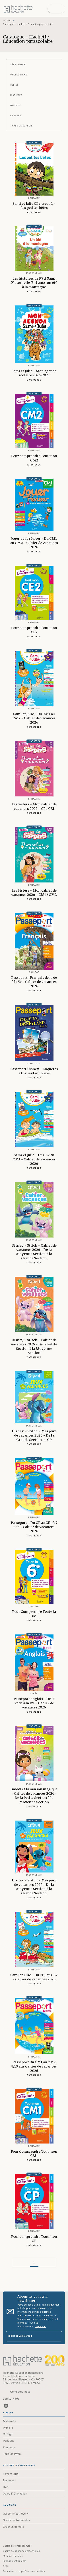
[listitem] (6, 2406)
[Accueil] (18, 8)
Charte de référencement (17, 2545)
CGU (5, 2566)
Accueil (7, 20)
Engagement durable (14, 2561)
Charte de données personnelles (21, 2551)
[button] (20, 64)
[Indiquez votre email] (29, 2336)
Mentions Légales (13, 2556)
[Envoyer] (57, 2336)
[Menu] (56, 8)
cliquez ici (40, 2326)
